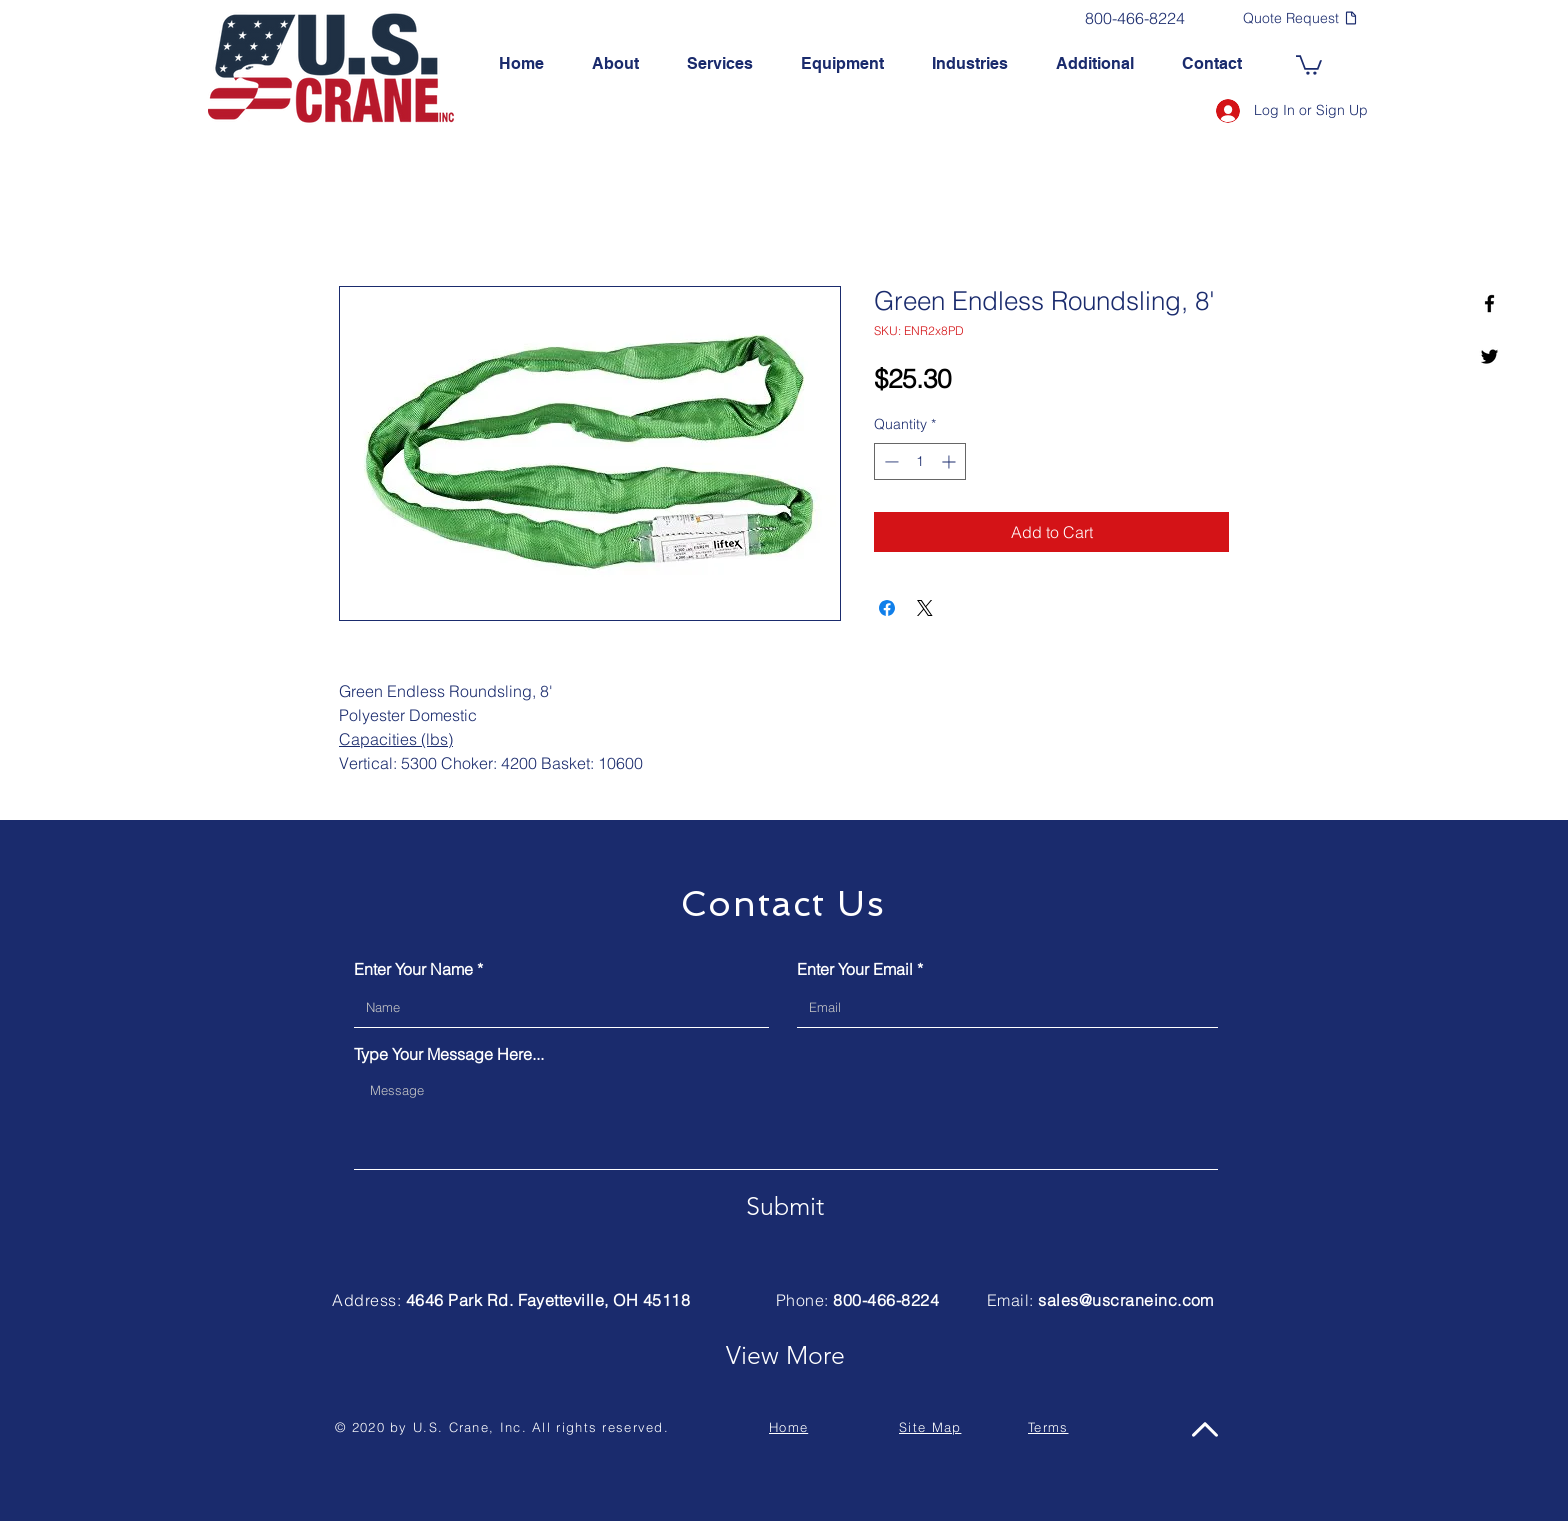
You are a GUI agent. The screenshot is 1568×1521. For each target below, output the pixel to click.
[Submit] (785, 1206)
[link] (1309, 64)
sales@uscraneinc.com (1126, 1300)
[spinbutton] (920, 461)
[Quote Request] (1300, 18)
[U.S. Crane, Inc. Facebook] (1489, 303)
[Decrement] (889, 461)
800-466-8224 (886, 1300)
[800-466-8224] (1135, 18)
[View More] (785, 1355)
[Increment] (950, 461)
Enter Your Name (413, 969)
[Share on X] (925, 608)
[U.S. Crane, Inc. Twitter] (1489, 356)
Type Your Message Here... (449, 1054)
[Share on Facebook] (887, 608)
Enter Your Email (855, 969)
